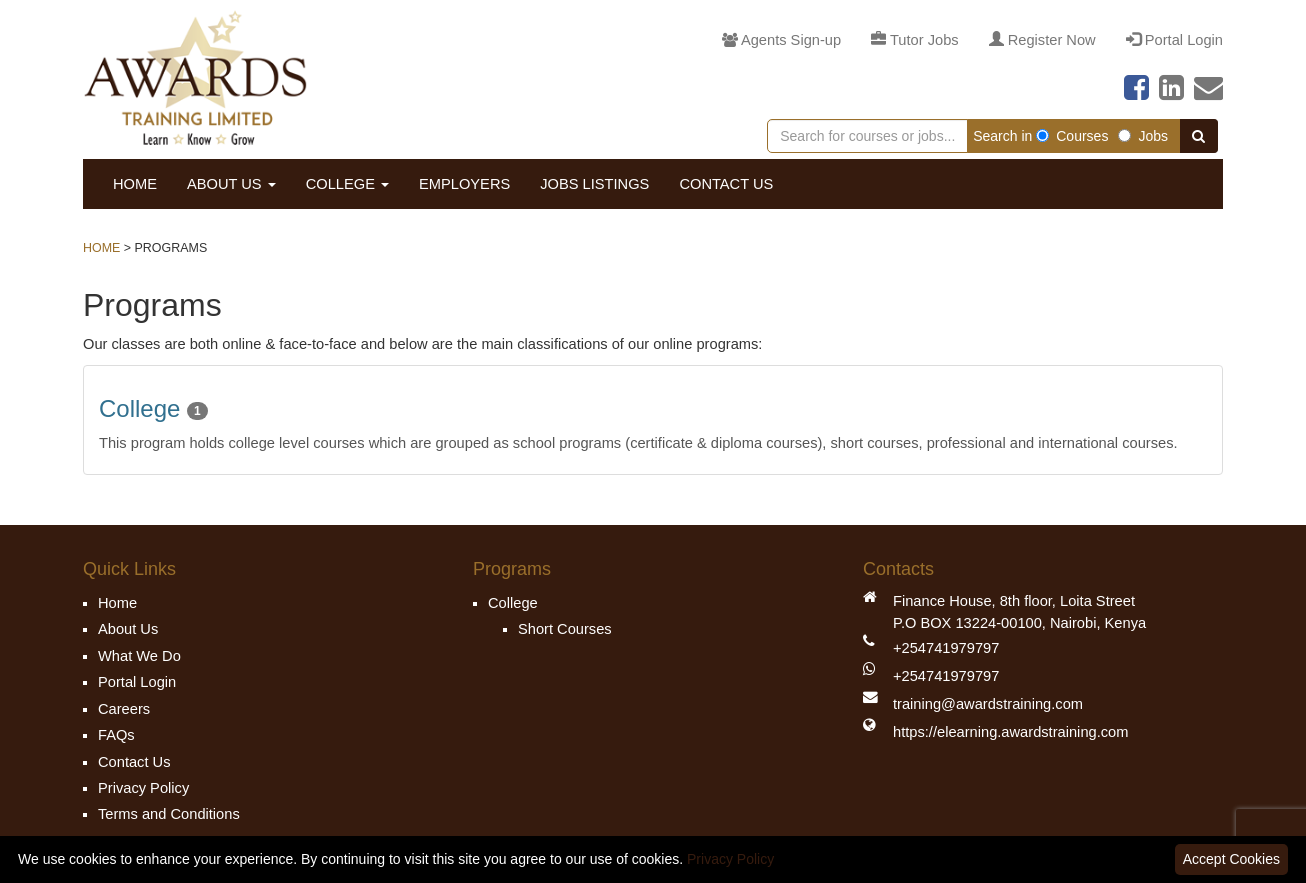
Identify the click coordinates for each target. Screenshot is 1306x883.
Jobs (1143, 136)
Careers (124, 709)
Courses (1072, 136)
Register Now (1042, 40)
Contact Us (726, 184)
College (347, 184)
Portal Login (1174, 40)
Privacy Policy (143, 788)
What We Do (139, 656)
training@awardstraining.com (988, 704)
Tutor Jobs (915, 40)
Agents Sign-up (781, 40)
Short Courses (565, 629)
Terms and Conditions (169, 814)
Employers (464, 184)
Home (135, 184)
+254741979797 (946, 648)
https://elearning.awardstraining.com (1010, 732)
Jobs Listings (594, 184)
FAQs (116, 735)
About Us (231, 184)
